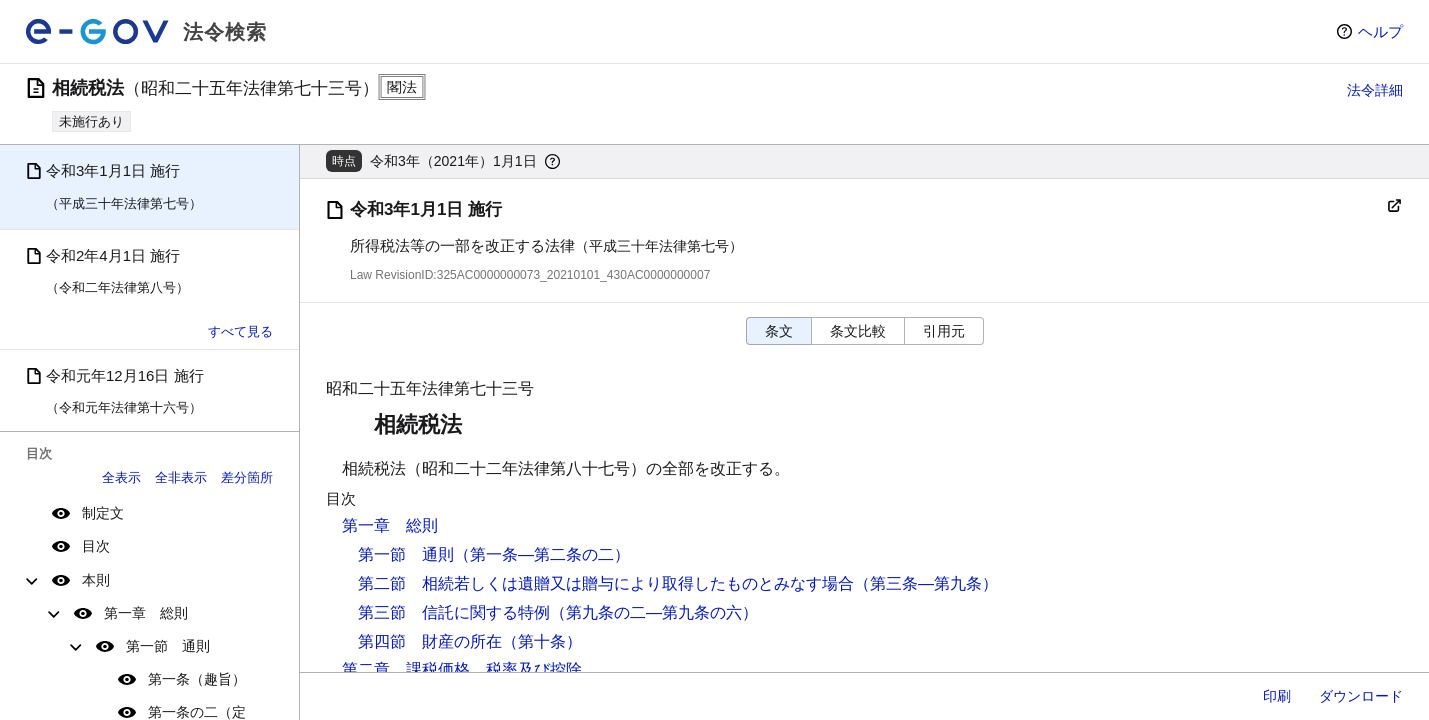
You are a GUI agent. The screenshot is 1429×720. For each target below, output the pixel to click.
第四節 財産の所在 (430, 641)
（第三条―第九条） (926, 583)
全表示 (121, 477)
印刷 (1277, 696)
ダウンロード (1361, 696)
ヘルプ (1380, 31)
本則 (96, 580)
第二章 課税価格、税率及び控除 (462, 669)
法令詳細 (1375, 90)
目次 (96, 546)
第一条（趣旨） (197, 679)
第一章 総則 (146, 613)
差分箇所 (247, 477)
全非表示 (181, 477)
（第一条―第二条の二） (542, 554)
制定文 (103, 513)
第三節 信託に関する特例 (454, 612)
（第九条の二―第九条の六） (654, 612)
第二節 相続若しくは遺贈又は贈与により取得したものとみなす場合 (606, 583)
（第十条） (542, 641)
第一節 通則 (168, 646)
